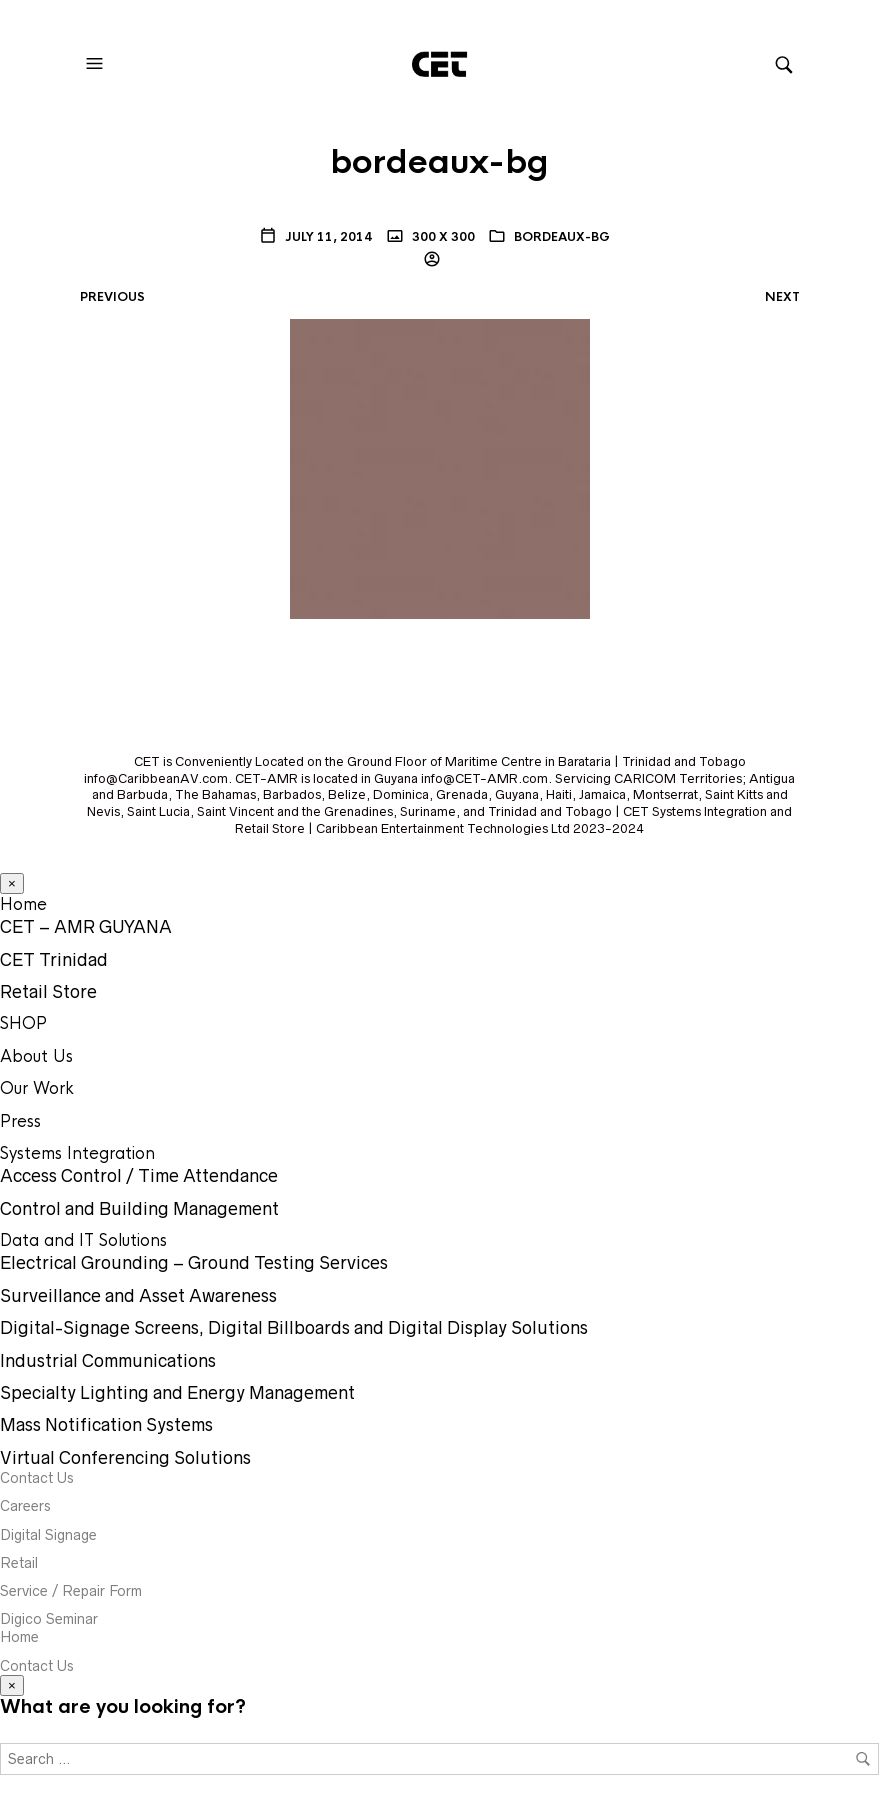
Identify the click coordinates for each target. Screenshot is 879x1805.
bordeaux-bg (562, 237)
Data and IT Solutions (83, 1240)
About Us (36, 1056)
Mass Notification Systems (106, 1425)
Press (20, 1121)
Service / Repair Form (71, 1591)
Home (23, 904)
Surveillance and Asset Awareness (138, 1296)
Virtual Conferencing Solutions (125, 1458)
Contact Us (37, 1478)
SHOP (23, 1023)
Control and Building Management (139, 1209)
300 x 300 (442, 237)
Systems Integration (77, 1153)
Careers (25, 1506)
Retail (19, 1563)
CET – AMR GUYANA (86, 927)
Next (782, 297)
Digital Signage (48, 1535)
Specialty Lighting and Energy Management (177, 1393)
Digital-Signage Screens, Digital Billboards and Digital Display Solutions (294, 1328)
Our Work (37, 1088)
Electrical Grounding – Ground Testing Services (194, 1263)
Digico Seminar (49, 1619)
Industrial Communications (108, 1361)
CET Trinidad (54, 960)
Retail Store (48, 992)
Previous (112, 297)
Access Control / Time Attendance (139, 1176)
